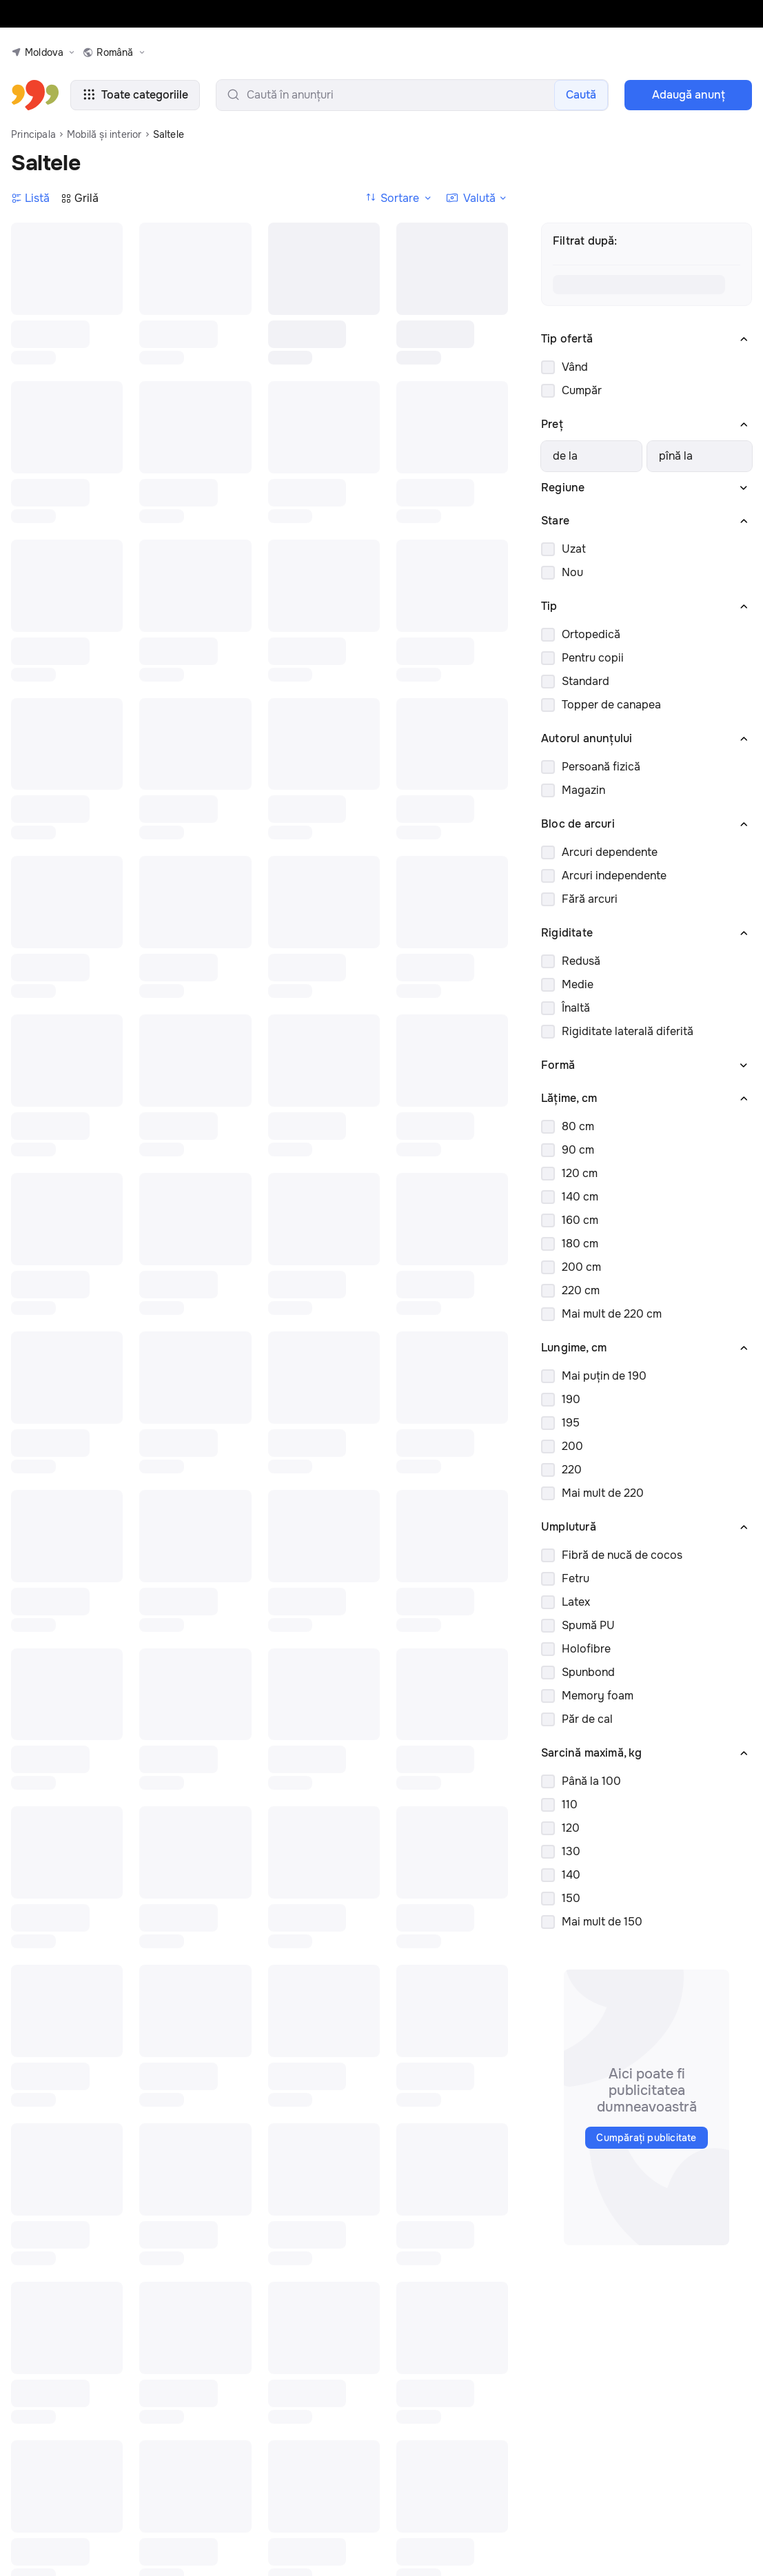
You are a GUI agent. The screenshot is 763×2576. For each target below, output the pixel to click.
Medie (577, 984)
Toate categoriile (135, 95)
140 (571, 1875)
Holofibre (586, 1649)
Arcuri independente (614, 875)
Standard (585, 681)
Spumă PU (588, 1625)
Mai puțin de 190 (604, 1376)
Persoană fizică (601, 766)
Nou (572, 572)
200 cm (581, 1267)
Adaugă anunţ (688, 95)
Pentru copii (593, 658)
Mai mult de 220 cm (612, 1314)
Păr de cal (587, 1719)
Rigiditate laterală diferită (627, 1031)
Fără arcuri (590, 899)
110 (570, 1804)
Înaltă (576, 1008)
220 (572, 1469)
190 (571, 1399)
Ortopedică (591, 634)
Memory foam (597, 1695)
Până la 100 (591, 1781)
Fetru (575, 1578)
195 (571, 1422)
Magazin (583, 790)
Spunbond (588, 1672)
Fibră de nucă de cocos (622, 1555)
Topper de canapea (611, 704)
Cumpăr (582, 390)
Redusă (581, 961)
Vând (575, 367)
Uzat (574, 549)
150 (571, 1898)
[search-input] (412, 95)
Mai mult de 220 (603, 1493)
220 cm (581, 1290)
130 (571, 1851)
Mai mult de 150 (602, 1921)
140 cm (580, 1196)
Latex (576, 1602)
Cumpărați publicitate (646, 2138)
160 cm (580, 1220)
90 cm (578, 1150)
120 (571, 1828)
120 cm (580, 1173)
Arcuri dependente (610, 852)
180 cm (580, 1243)
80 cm (578, 1126)
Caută (581, 95)
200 (572, 1446)
